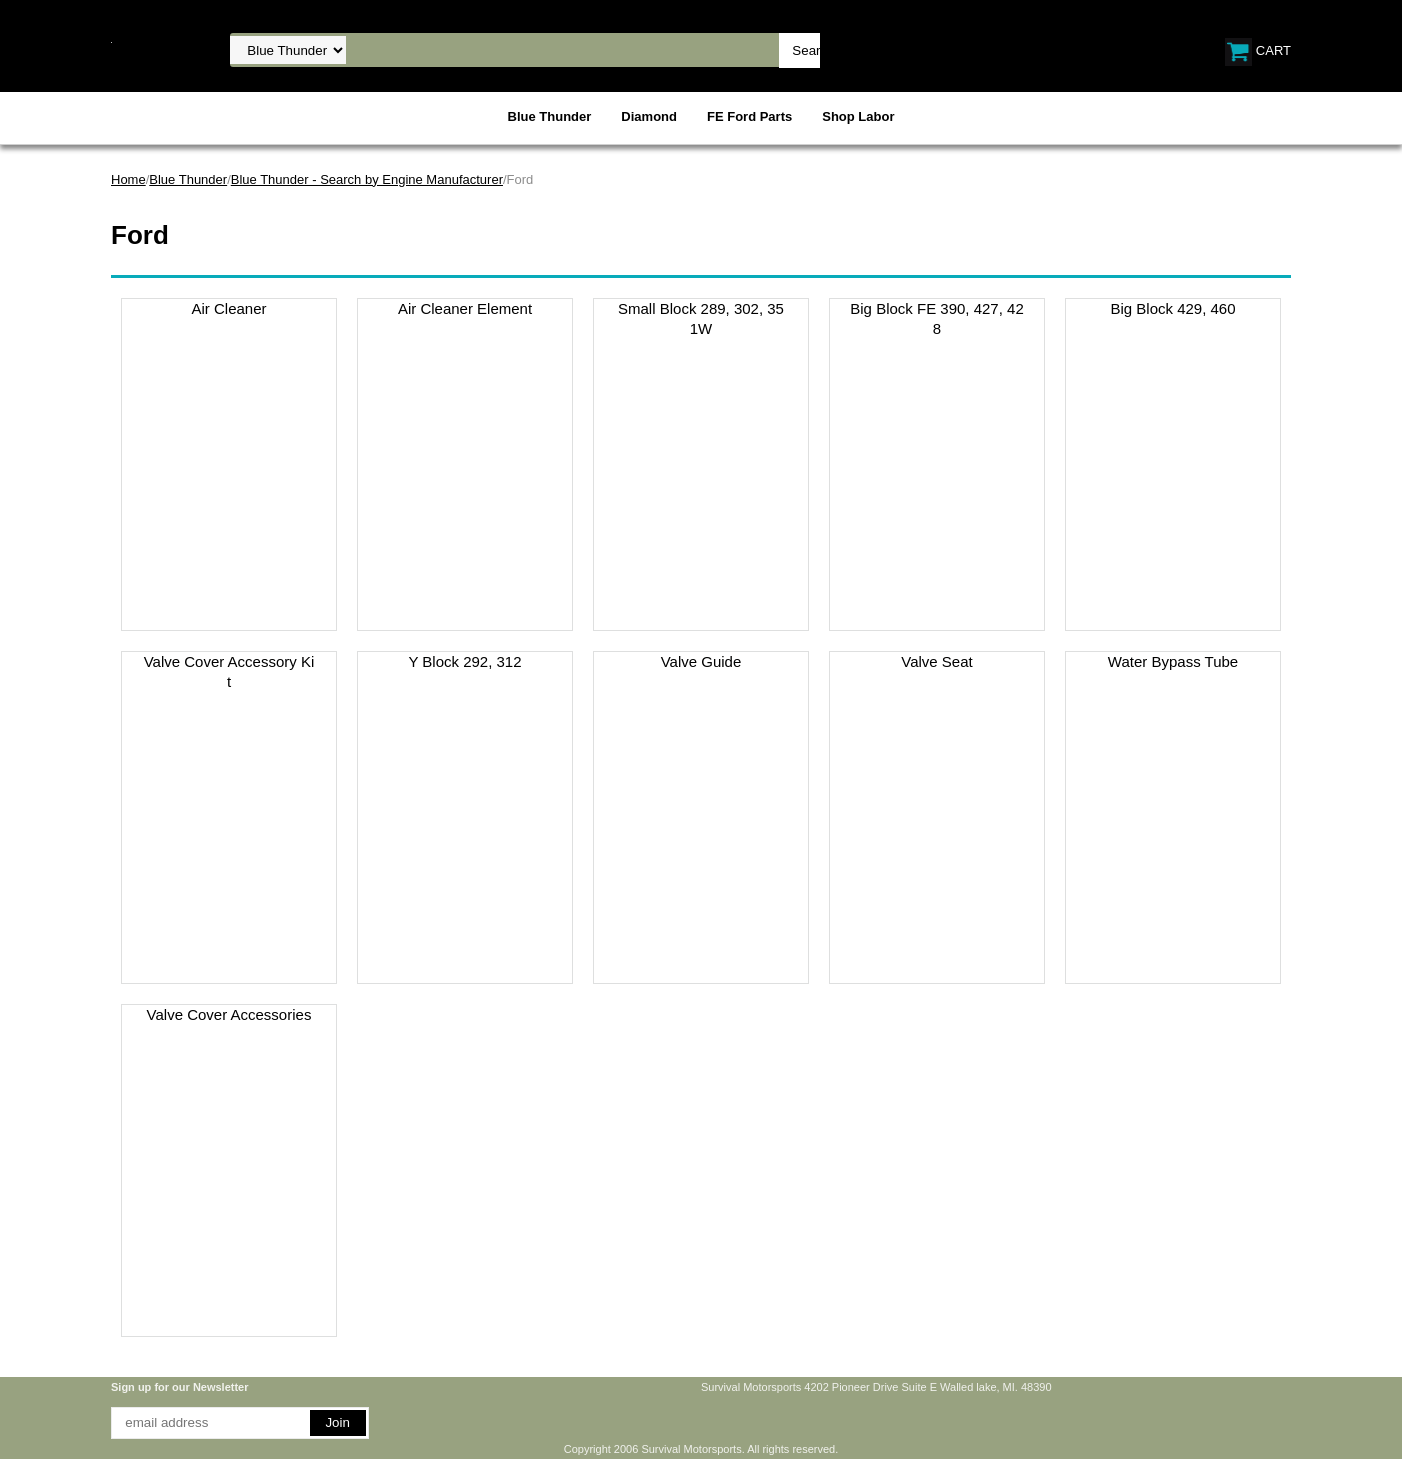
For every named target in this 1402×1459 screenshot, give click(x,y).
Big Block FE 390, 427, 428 (936, 318)
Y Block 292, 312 (464, 661)
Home (128, 179)
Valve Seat (936, 661)
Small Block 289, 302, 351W (701, 318)
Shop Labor (858, 116)
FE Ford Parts (749, 116)
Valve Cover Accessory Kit (229, 671)
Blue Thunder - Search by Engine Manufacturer (367, 179)
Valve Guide (701, 661)
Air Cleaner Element (465, 308)
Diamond (649, 116)
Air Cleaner (228, 308)
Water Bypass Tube (1173, 661)
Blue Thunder (550, 116)
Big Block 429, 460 (1172, 308)
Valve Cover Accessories (229, 1014)
